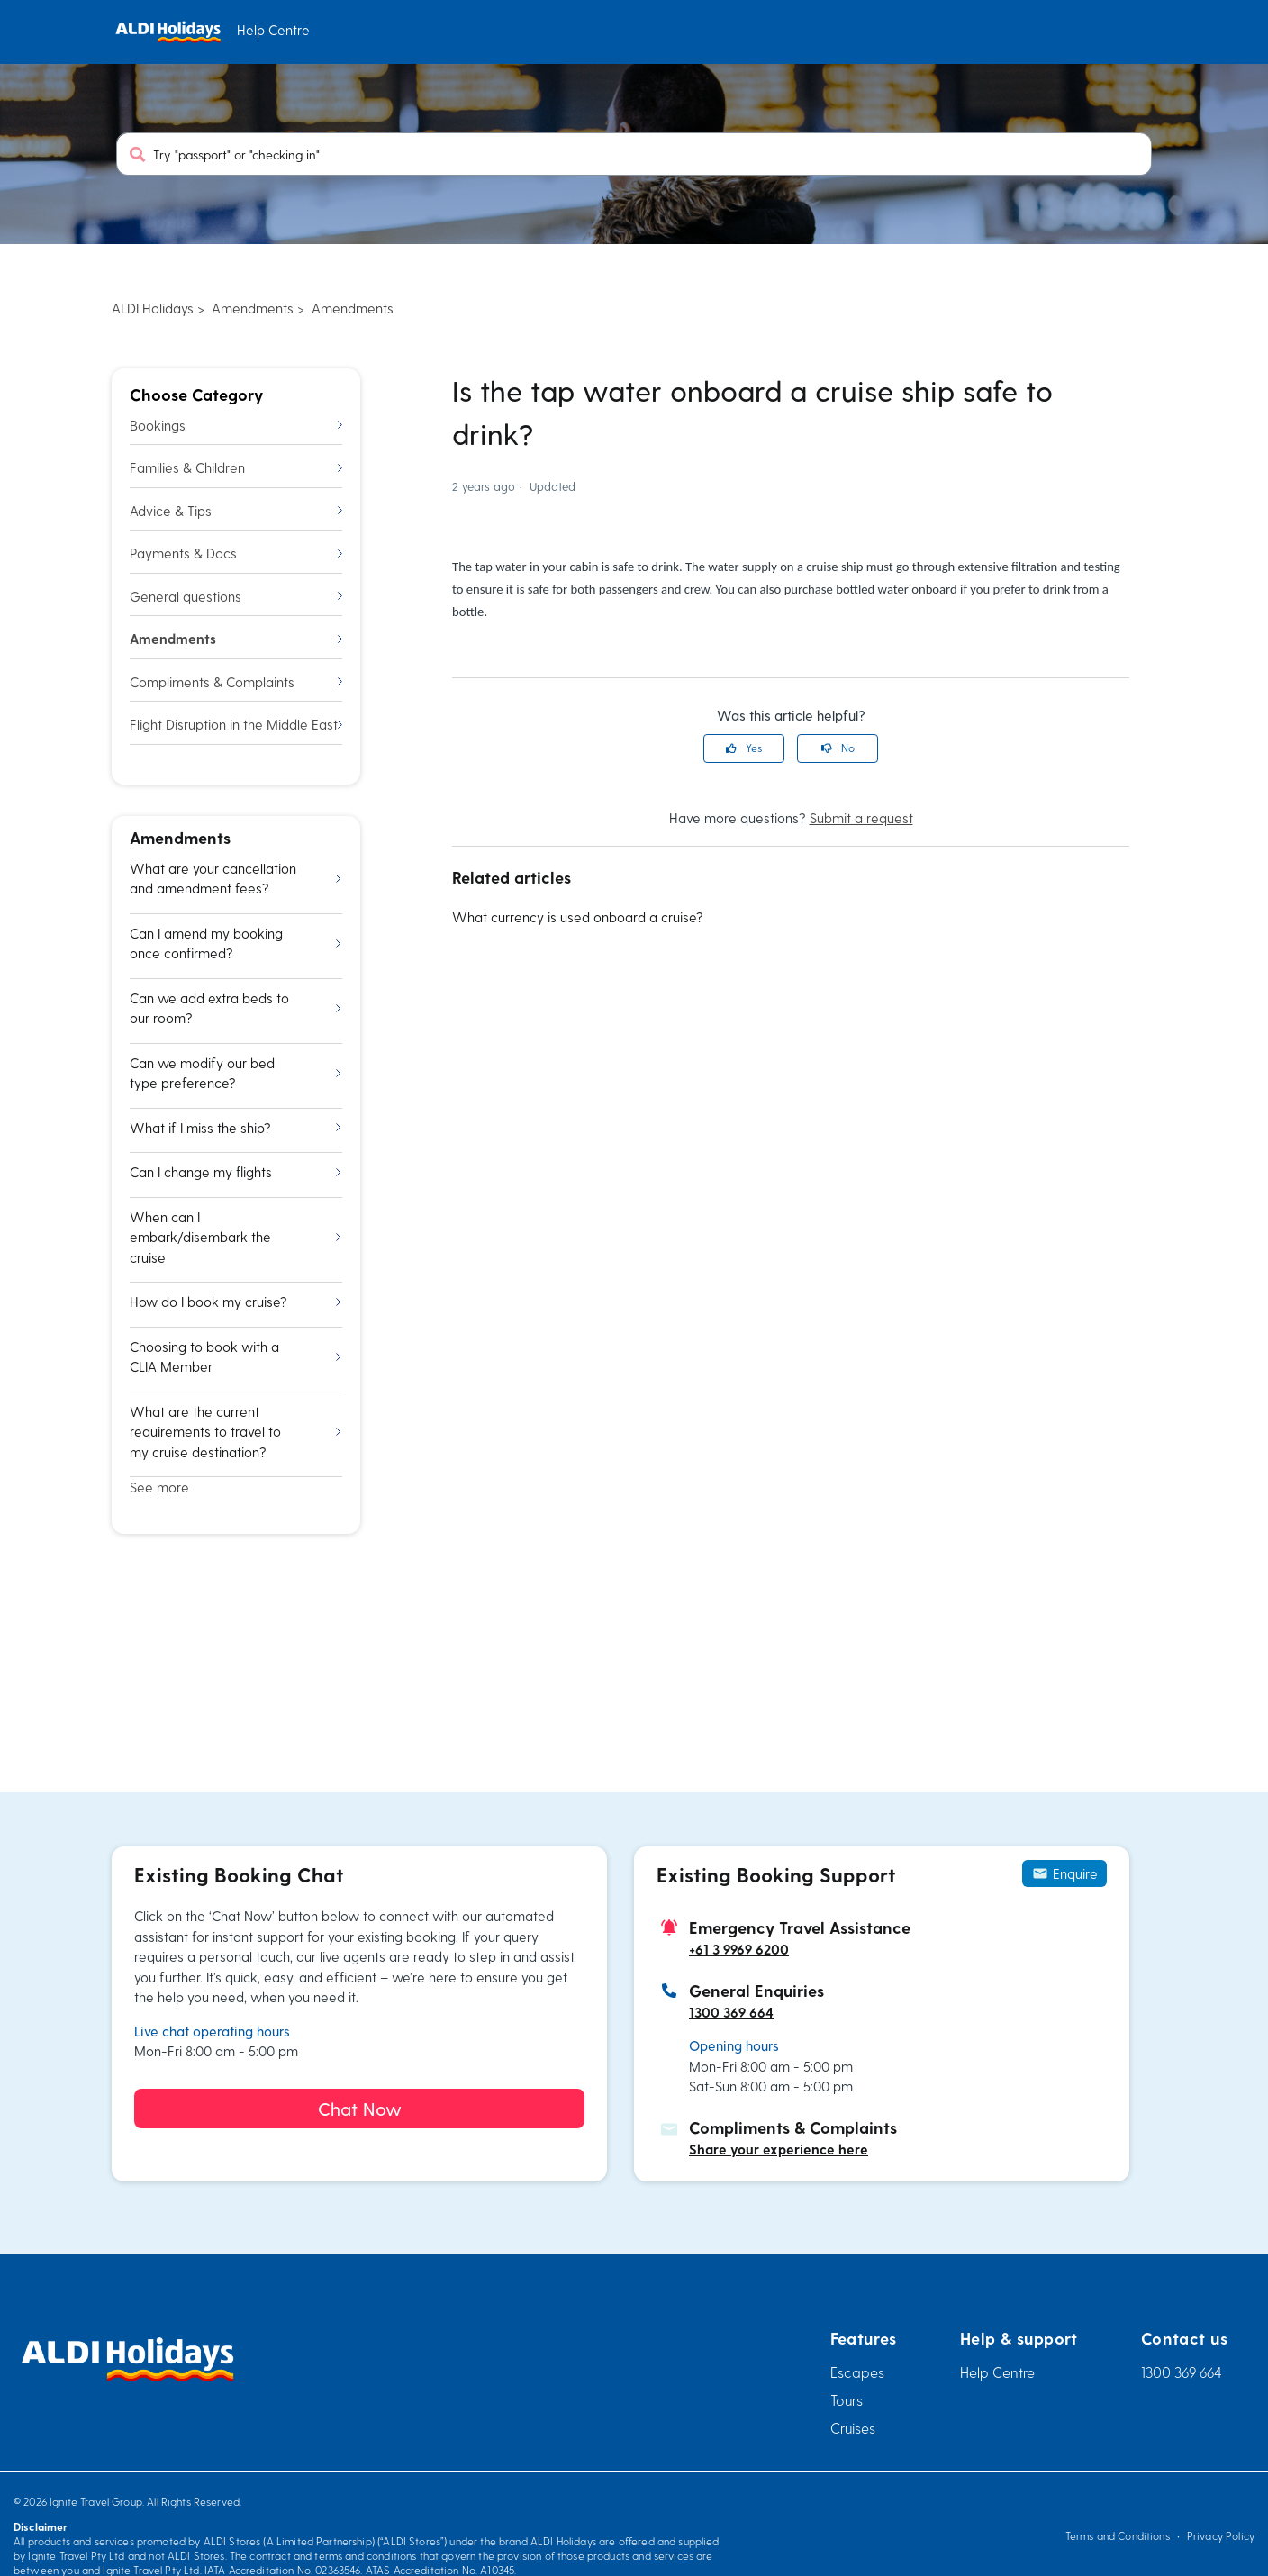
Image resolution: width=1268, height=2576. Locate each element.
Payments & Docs (236, 553)
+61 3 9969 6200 (739, 1949)
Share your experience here (778, 2149)
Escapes (857, 2372)
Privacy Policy (1220, 2535)
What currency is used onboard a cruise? (577, 917)
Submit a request (861, 818)
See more (159, 1487)
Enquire (1064, 1873)
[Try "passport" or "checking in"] (634, 154)
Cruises (852, 2427)
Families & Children (236, 467)
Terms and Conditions (1117, 2535)
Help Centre (997, 2372)
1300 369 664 (731, 2012)
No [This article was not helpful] (848, 747)
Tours (846, 2399)
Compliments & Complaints (236, 682)
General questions (236, 596)
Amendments (253, 308)
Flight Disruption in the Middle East (236, 724)
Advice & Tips (236, 511)
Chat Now (360, 2108)
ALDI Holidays (153, 308)
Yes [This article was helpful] (754, 747)
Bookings (236, 425)
